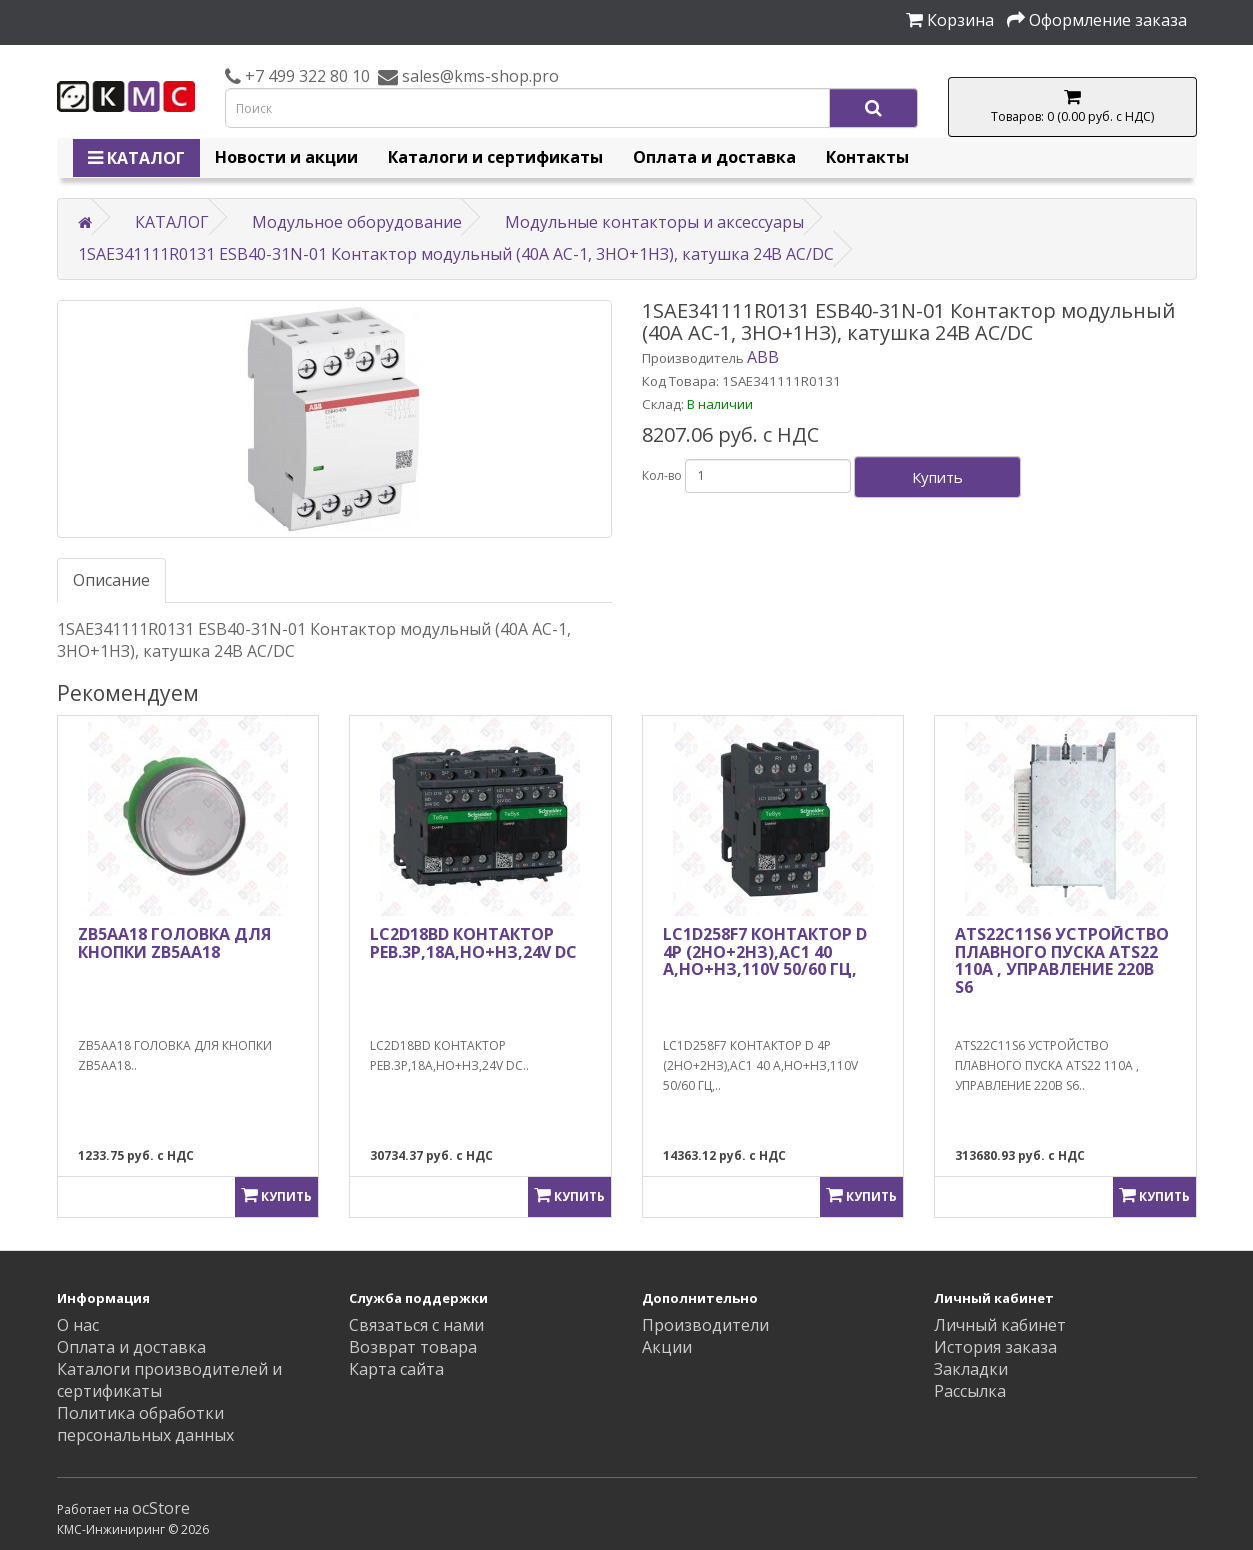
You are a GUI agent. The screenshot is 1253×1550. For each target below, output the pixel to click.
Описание (111, 580)
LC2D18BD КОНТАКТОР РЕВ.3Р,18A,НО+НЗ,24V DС (473, 943)
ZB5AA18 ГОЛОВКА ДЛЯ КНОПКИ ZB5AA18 (174, 943)
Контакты (867, 157)
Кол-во (662, 475)
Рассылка (970, 1391)
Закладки (971, 1369)
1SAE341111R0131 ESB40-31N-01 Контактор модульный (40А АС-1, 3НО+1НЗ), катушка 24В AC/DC (456, 254)
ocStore (161, 1508)
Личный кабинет (1000, 1325)
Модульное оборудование (357, 222)
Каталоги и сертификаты (495, 157)
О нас (78, 1325)
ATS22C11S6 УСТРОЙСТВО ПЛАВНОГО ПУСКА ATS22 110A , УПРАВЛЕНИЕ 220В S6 (1062, 960)
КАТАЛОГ (136, 158)
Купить (937, 477)
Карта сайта (396, 1369)
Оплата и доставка (714, 157)
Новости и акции (286, 157)
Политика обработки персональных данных (145, 1424)
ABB (763, 357)
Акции (667, 1347)
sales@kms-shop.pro (478, 76)
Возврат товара (413, 1347)
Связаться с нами (416, 1325)
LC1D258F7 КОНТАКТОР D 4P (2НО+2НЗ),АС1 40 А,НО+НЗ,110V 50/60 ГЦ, (765, 951)
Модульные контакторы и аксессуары (654, 222)
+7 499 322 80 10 (305, 76)
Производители (705, 1325)
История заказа (995, 1347)
